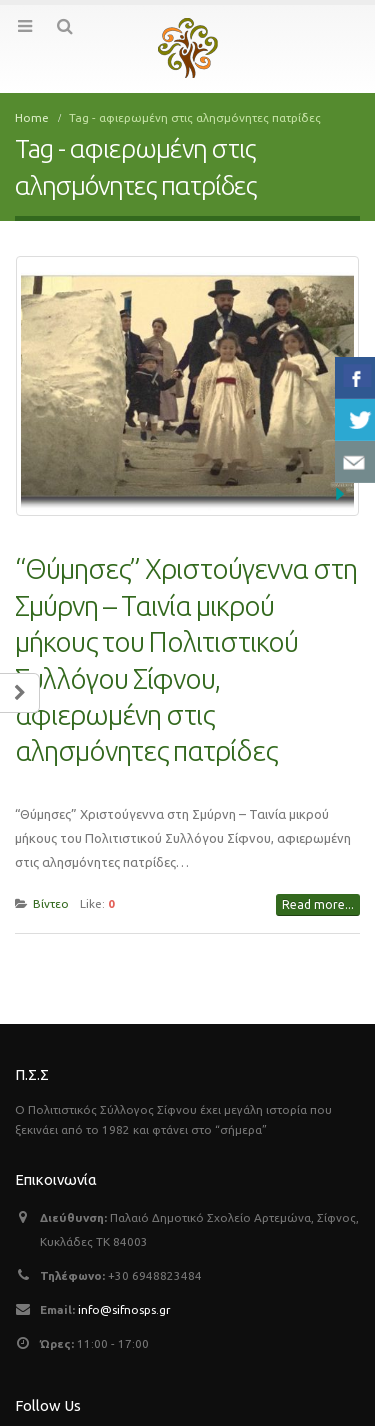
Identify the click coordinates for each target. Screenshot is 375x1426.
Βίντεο (51, 889)
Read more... (318, 890)
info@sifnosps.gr (124, 1295)
